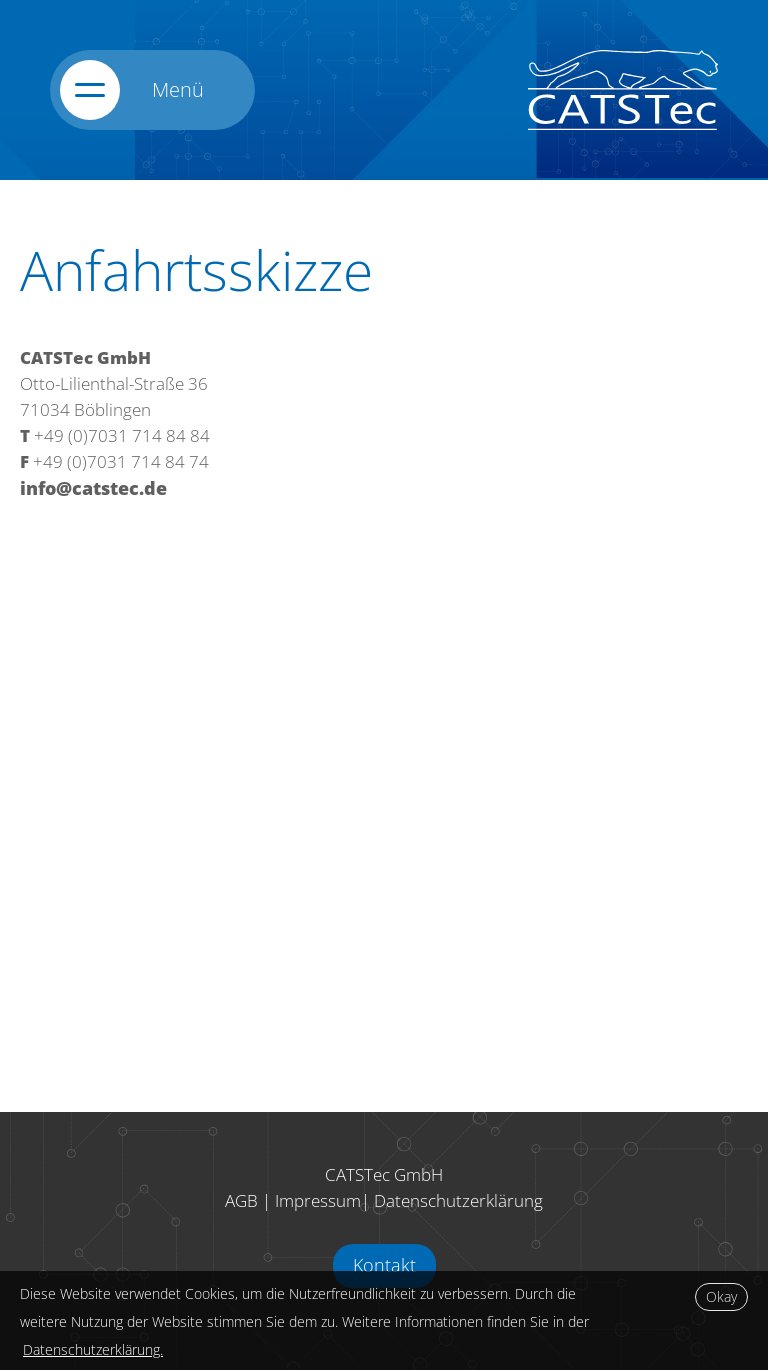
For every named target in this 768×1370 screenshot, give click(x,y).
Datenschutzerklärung (458, 1200)
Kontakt (384, 1265)
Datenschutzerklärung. (93, 1349)
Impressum (318, 1200)
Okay (721, 1296)
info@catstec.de (93, 488)
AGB (241, 1200)
